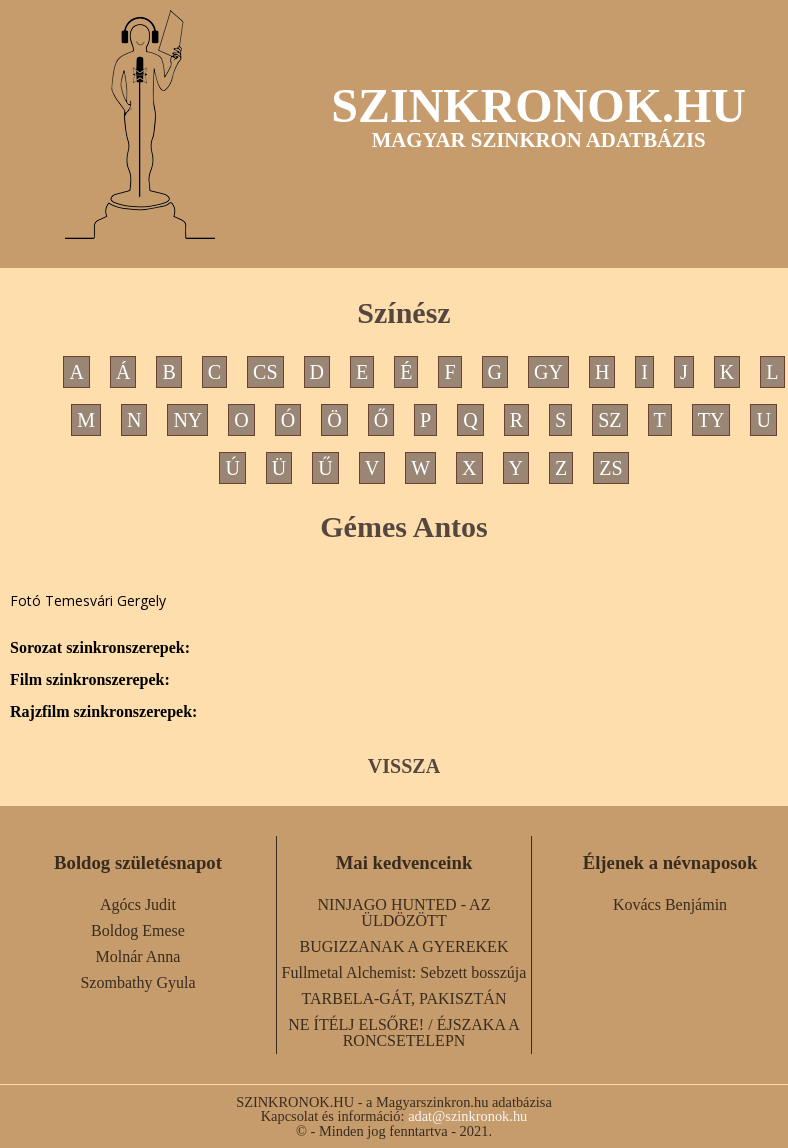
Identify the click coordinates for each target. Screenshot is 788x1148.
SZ (609, 420)
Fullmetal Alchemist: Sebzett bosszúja (404, 972)
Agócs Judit (138, 904)
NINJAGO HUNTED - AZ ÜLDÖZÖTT (404, 912)
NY (187, 420)
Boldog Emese (138, 930)
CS (265, 372)
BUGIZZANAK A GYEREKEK (404, 946)
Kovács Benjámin (670, 904)
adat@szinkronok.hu (467, 1116)
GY (548, 372)
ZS (610, 468)
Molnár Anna (138, 956)
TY (711, 420)
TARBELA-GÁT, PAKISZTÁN (404, 998)
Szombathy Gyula (137, 982)
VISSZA (404, 766)
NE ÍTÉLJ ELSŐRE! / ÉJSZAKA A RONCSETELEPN (404, 1032)
